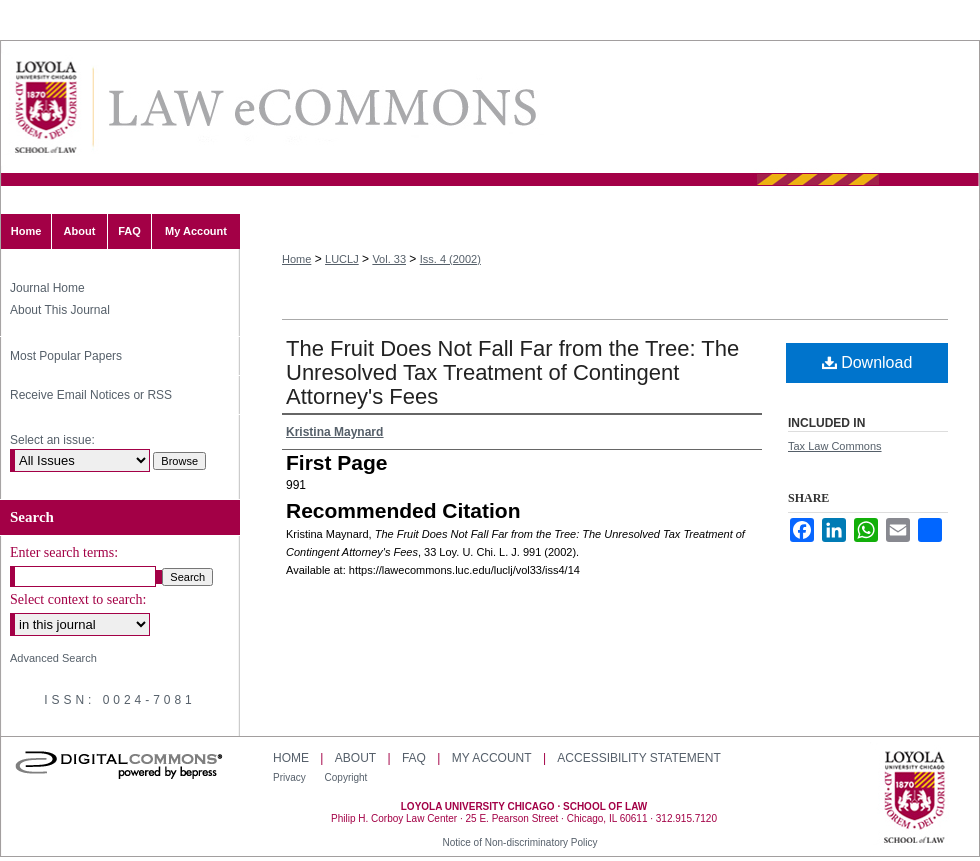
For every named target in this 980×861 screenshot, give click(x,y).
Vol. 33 (389, 259)
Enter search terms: (64, 552)
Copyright (346, 777)
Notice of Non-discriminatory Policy (519, 842)
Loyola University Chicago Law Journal (321, 107)
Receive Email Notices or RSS (91, 395)
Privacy (291, 777)
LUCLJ (342, 259)
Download (867, 362)
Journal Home (47, 288)
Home (296, 259)
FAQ (414, 758)
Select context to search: (78, 599)
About (355, 758)
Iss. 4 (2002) (450, 259)
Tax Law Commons (835, 446)
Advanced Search (53, 658)
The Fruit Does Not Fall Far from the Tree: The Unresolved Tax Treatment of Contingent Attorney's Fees (512, 372)
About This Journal (60, 310)
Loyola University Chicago (914, 799)
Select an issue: (52, 440)
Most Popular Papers (66, 356)
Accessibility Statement (638, 758)
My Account (492, 758)
